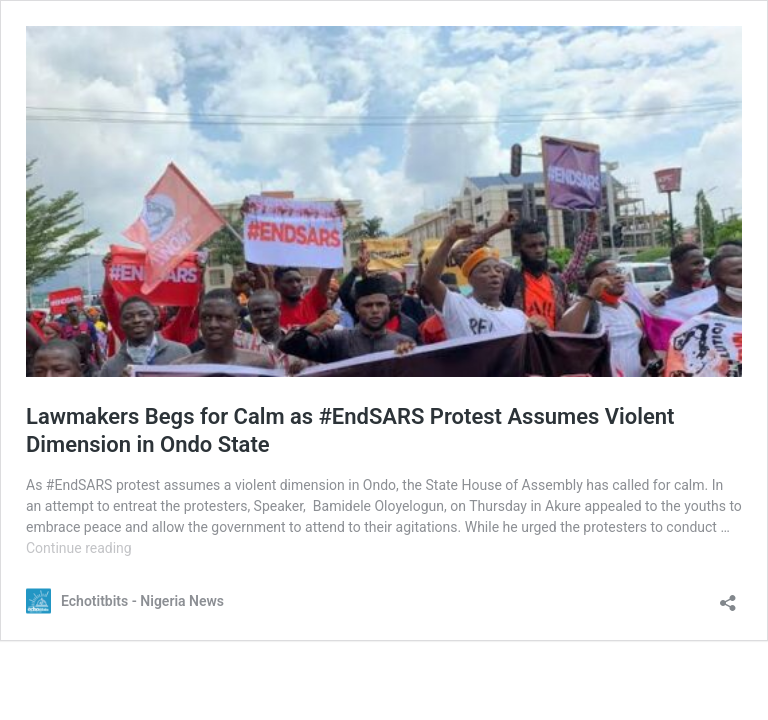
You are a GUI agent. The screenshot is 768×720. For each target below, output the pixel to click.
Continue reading (79, 548)
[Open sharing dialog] (728, 596)
